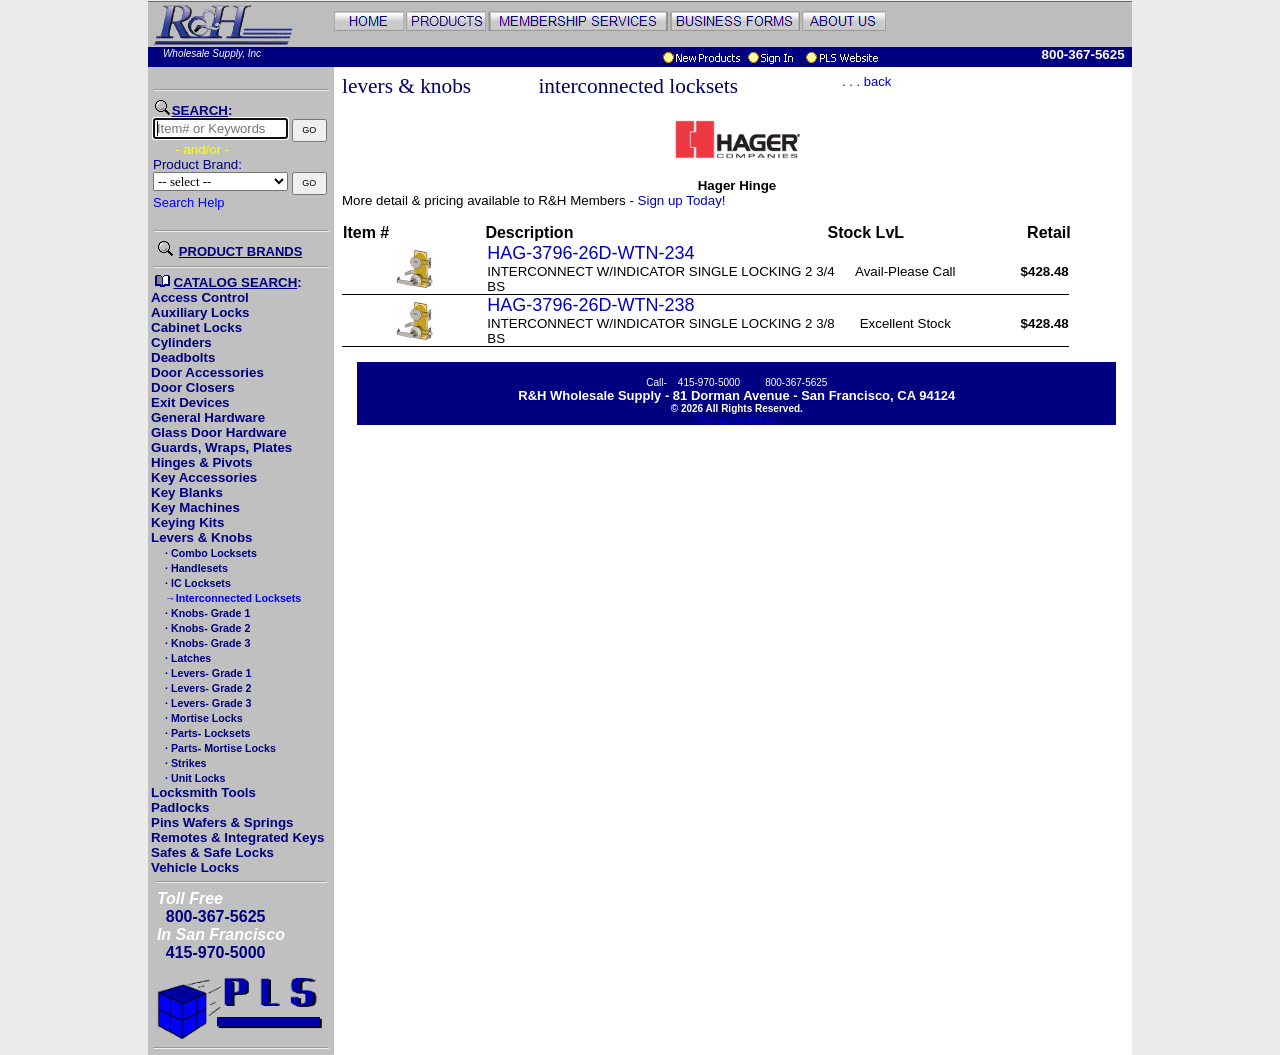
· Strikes (184, 763)
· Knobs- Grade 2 (206, 628)
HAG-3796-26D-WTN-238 (590, 305)
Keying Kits (187, 522)
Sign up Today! (682, 200)
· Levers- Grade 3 (206, 703)
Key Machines (195, 507)
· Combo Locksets (209, 553)
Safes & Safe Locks (212, 852)
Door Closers (193, 387)
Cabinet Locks (196, 327)
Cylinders (181, 342)
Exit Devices (190, 402)
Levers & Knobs (201, 537)
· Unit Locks (193, 778)
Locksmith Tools (203, 792)
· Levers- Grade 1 (206, 673)
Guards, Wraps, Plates (221, 447)
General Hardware (208, 417)
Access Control (200, 297)
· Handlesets (195, 568)
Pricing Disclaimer (737, 419)
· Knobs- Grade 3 (206, 643)
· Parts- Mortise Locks (219, 748)
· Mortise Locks (202, 718)
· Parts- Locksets (206, 733)
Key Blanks (187, 492)
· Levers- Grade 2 (206, 688)
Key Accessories (204, 477)
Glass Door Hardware (219, 432)
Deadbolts (183, 357)
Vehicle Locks (195, 867)
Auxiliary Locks (200, 312)
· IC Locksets (196, 583)
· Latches (186, 658)
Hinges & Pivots (201, 462)
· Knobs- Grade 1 (206, 613)
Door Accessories (207, 372)
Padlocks (180, 807)
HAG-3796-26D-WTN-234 (590, 253)
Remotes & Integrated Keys (237, 837)
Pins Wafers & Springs (222, 822)
